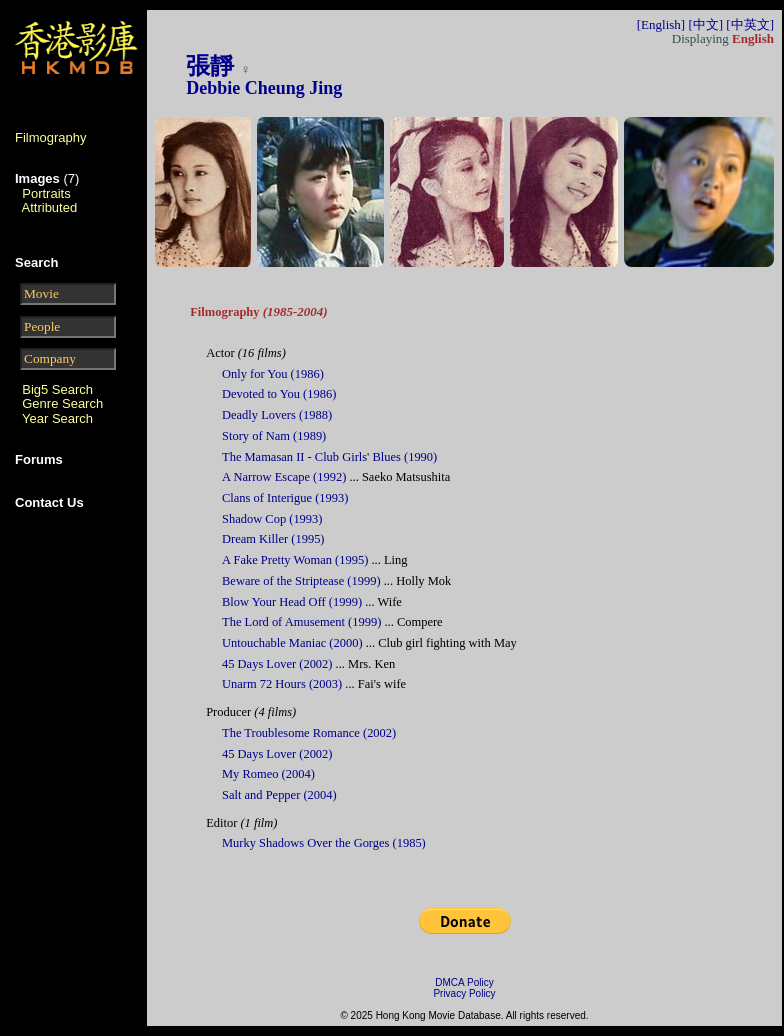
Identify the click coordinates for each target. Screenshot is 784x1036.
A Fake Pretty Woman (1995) (295, 560)
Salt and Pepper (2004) (279, 795)
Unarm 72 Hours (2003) (282, 684)
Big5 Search (57, 389)
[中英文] (750, 24)
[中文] (705, 24)
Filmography (51, 137)
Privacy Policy (464, 993)
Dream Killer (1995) (273, 539)
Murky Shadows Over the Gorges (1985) (324, 843)
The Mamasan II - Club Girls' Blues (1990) (329, 457)
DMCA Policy (464, 982)
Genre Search (62, 403)
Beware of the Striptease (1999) (301, 581)
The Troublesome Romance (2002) (309, 733)
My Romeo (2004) (268, 774)
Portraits (46, 193)
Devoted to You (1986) (279, 394)
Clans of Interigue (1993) (285, 498)
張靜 (210, 66)
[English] (661, 24)
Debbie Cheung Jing (264, 88)
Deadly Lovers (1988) (277, 415)
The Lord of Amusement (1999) (301, 622)
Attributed (50, 207)
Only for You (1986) (273, 374)
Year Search (57, 418)
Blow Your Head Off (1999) (292, 602)
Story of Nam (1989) (274, 436)
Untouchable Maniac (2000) (292, 643)
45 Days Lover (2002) (277, 664)
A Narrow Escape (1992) (284, 477)
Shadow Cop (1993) (272, 519)
